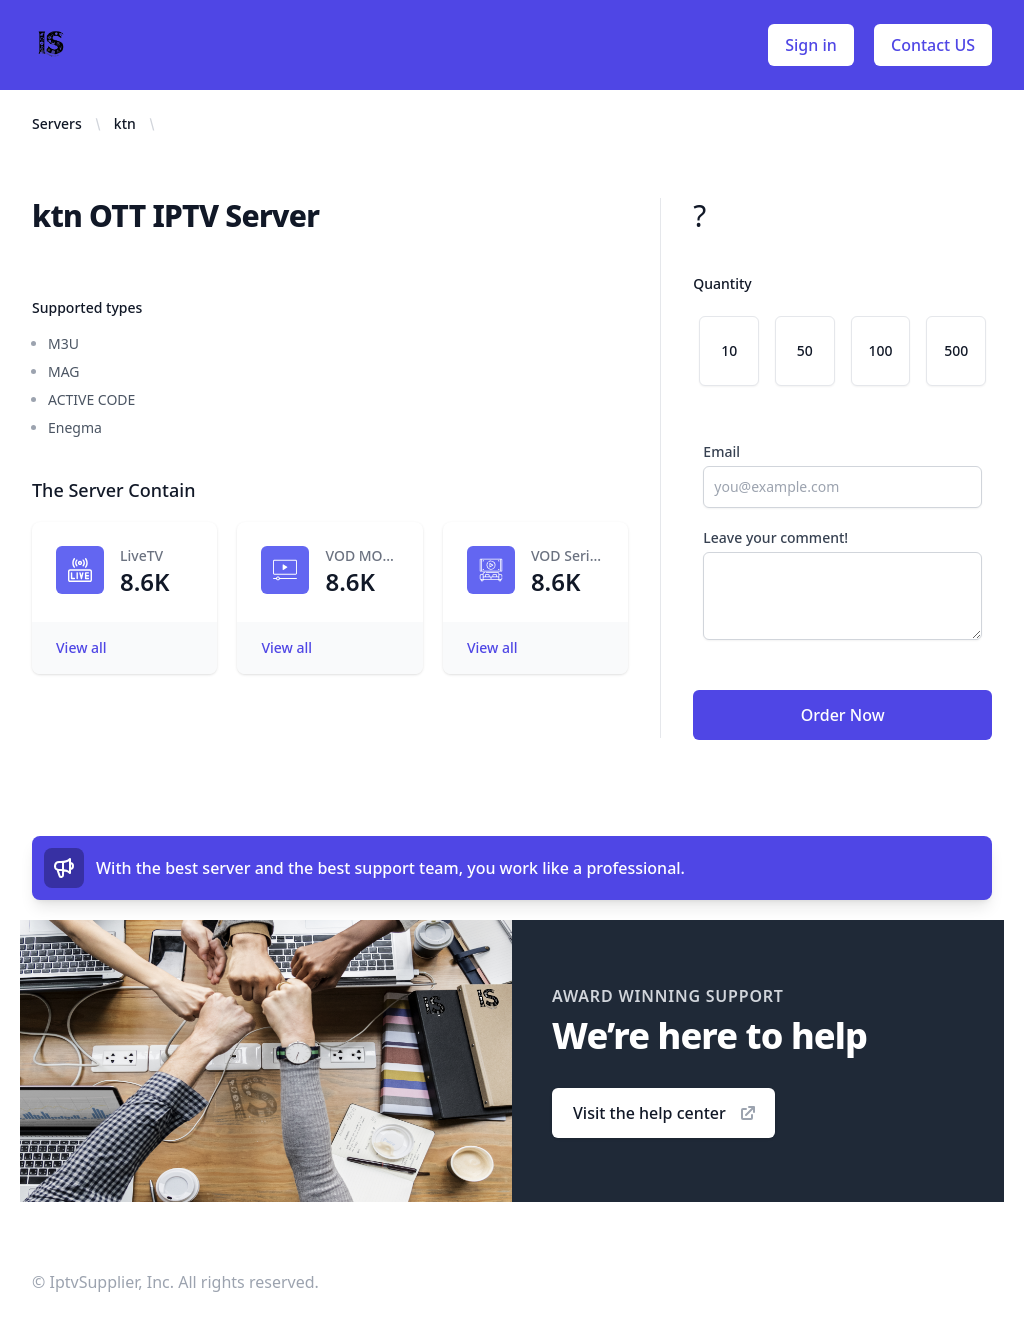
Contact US (933, 45)
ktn (125, 123)
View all (81, 647)
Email (721, 451)
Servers (57, 123)
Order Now (843, 715)
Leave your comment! (775, 537)
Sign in (811, 45)
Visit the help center (665, 1113)
